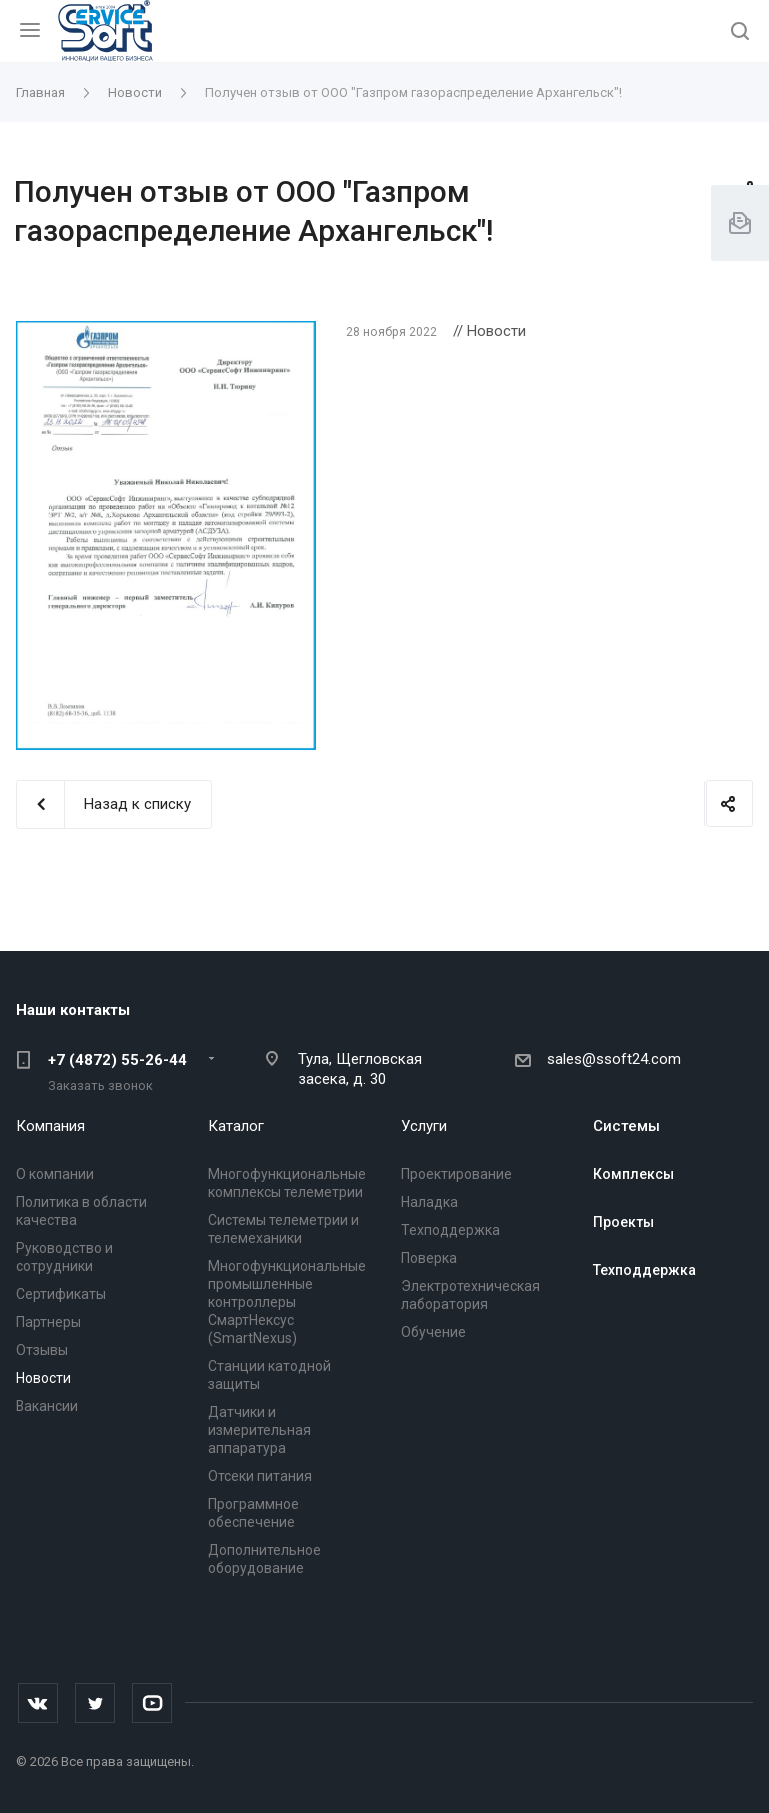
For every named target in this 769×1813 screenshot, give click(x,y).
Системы (626, 1126)
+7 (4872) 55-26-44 (117, 1060)
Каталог (236, 1126)
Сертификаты (61, 1294)
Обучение (433, 1332)
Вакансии (47, 1406)
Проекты (623, 1222)
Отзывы (42, 1350)
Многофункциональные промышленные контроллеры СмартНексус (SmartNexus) (287, 1302)
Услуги (424, 1126)
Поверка (429, 1258)
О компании (55, 1174)
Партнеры (48, 1322)
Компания (50, 1126)
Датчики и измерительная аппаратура (259, 1430)
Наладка (429, 1202)
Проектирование (456, 1174)
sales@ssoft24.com (614, 1059)
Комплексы (633, 1174)
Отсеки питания (260, 1476)
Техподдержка (450, 1230)
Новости (43, 1378)
